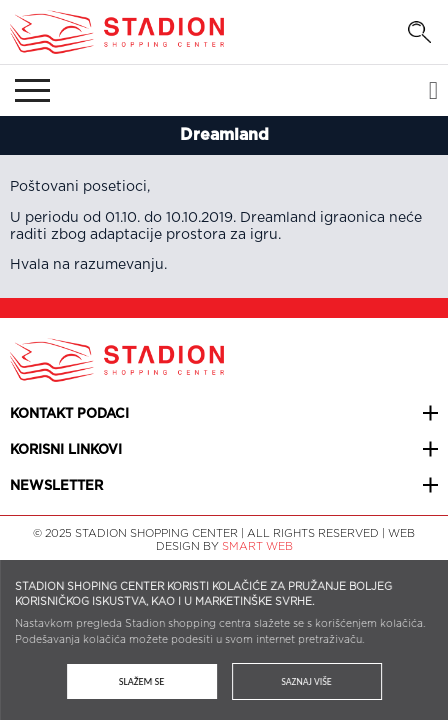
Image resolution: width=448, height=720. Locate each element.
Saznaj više (307, 681)
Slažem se (141, 681)
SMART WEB (257, 546)
